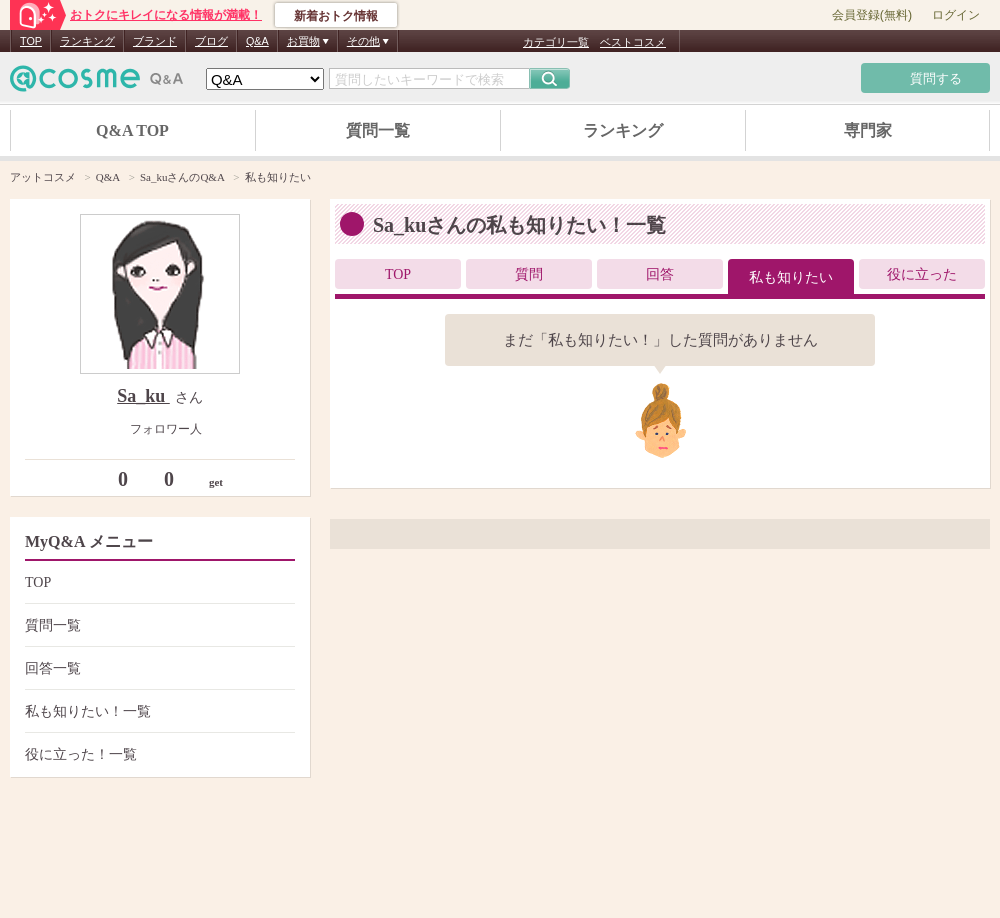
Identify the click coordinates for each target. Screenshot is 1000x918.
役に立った (922, 274)
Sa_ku (143, 396)
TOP (31, 41)
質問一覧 (378, 130)
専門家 (868, 130)
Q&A (257, 41)
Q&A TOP (132, 130)
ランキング (87, 41)
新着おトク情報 (336, 16)
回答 (660, 274)
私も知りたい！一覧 (157, 711)
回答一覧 (157, 668)
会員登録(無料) (872, 15)
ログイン (956, 15)
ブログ (211, 41)
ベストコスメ (633, 42)
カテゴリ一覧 (556, 42)
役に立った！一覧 (157, 754)
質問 (529, 274)
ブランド (155, 41)
